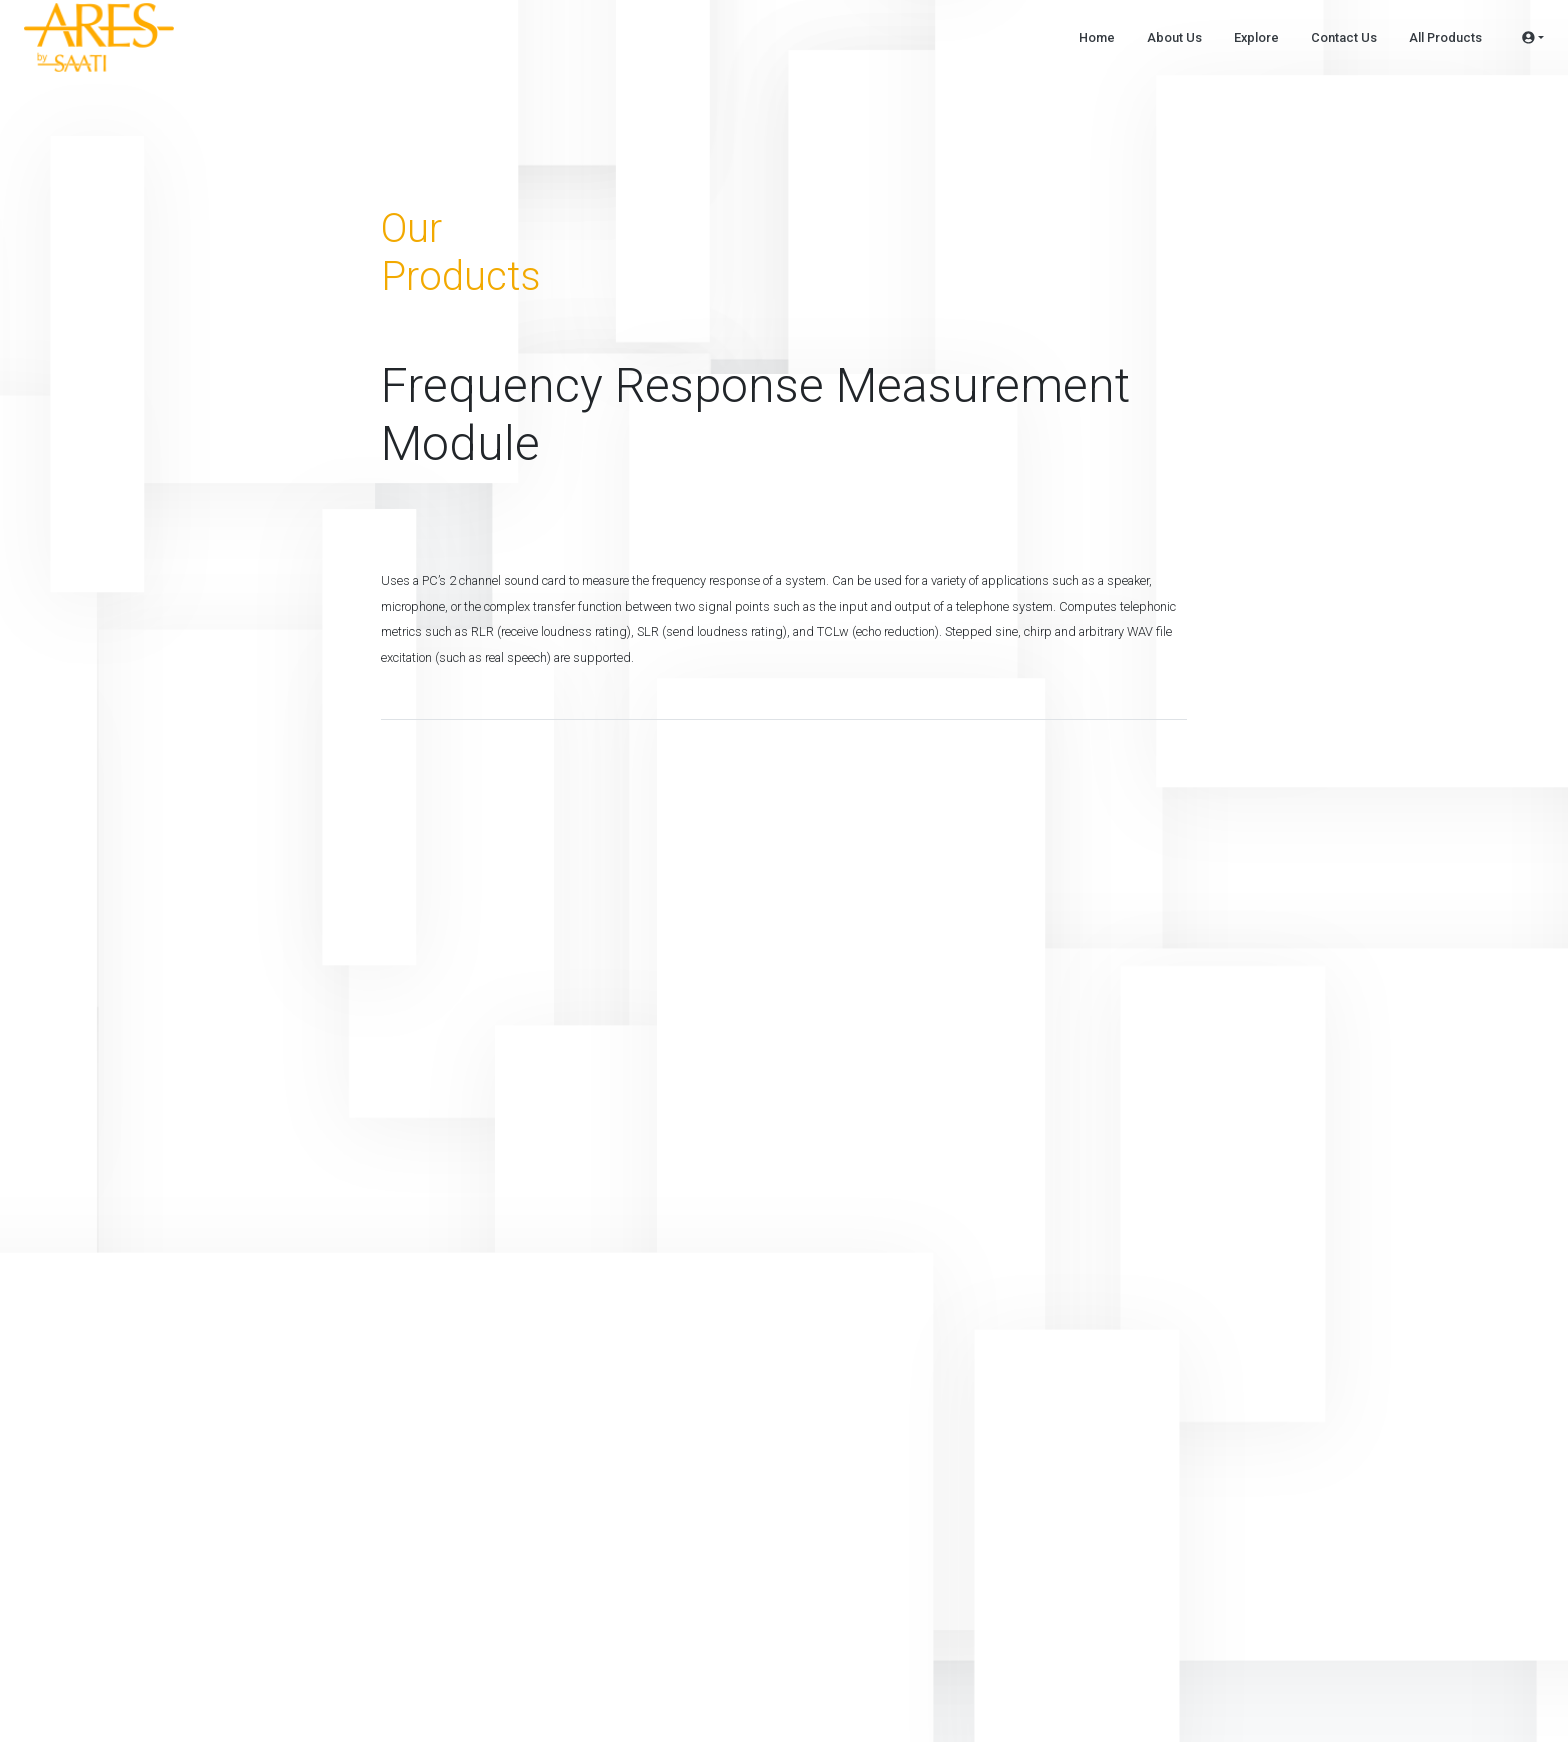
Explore (1256, 37)
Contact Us (1344, 37)
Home (1097, 37)
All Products (1445, 37)
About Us (1174, 37)
